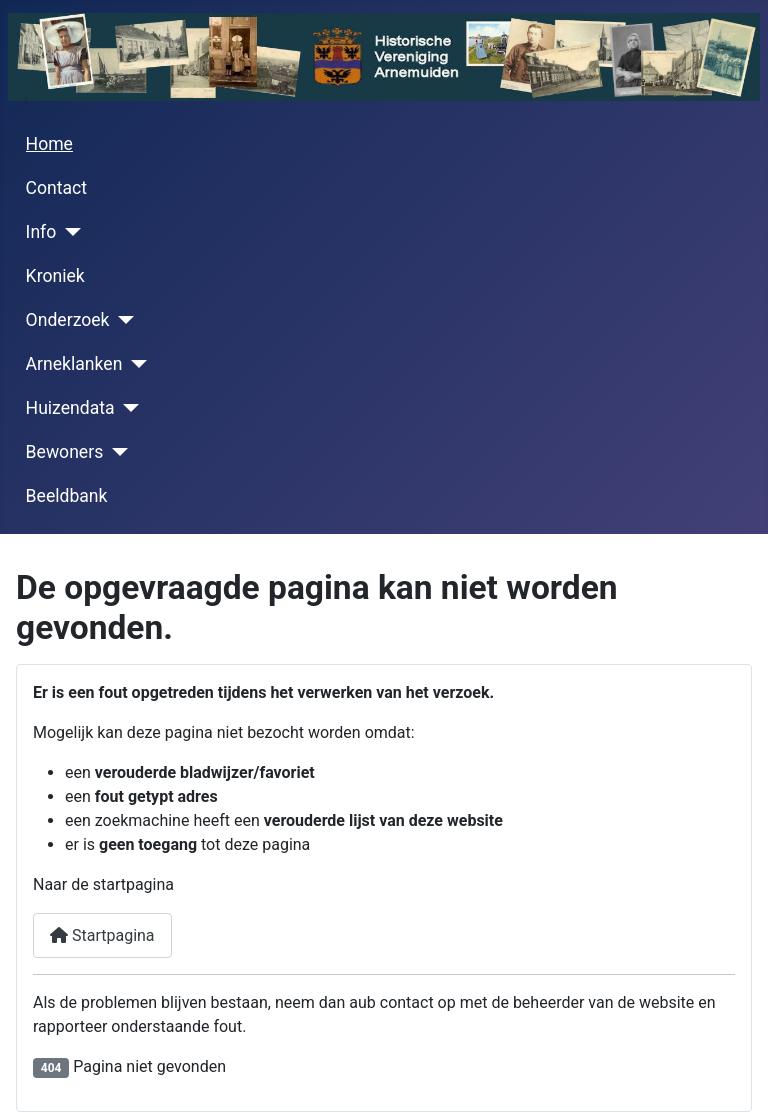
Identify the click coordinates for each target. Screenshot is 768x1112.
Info (41, 232)
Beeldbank (67, 496)
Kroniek (55, 276)
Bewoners (65, 452)
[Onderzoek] (122, 320)
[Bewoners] (115, 452)
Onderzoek (68, 320)
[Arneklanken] (134, 364)
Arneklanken (74, 364)
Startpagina (102, 935)
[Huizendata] (127, 408)
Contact (57, 188)
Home (49, 144)
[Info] (68, 232)
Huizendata (70, 408)
